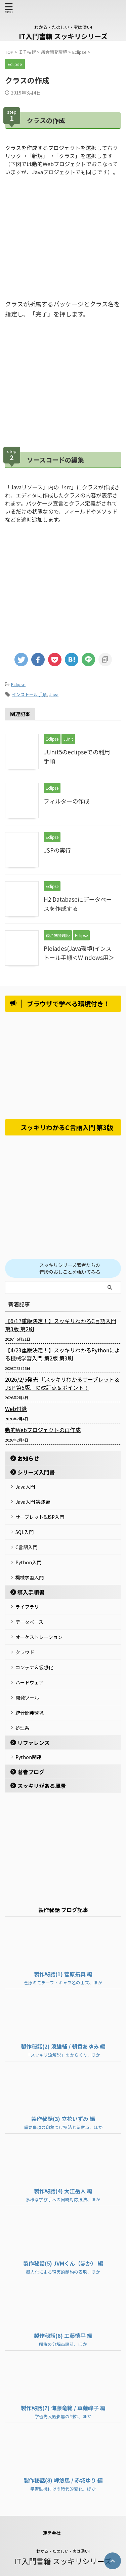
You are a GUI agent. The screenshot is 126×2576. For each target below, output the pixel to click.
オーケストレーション (38, 1637)
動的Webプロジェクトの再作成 (43, 1430)
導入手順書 (30, 1592)
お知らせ (28, 1458)
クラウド (24, 1652)
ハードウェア (29, 1682)
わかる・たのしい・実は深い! (63, 2551)
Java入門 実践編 (32, 1501)
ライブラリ (27, 1606)
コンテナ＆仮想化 (34, 1667)
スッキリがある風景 (41, 1786)
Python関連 (28, 1757)
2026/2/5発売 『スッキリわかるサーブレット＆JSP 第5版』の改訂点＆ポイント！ (62, 1383)
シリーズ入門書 (36, 1472)
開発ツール (27, 1697)
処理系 (22, 1727)
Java (53, 694)
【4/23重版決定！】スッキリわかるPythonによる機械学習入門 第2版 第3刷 (62, 1354)
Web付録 (16, 1409)
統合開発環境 (29, 1712)
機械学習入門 (29, 1577)
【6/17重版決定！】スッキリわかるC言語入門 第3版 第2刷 (60, 1325)
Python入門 (28, 1562)
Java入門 (25, 1486)
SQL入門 (24, 1532)
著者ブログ (30, 1772)
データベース (29, 1621)
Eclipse (18, 684)
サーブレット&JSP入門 (39, 1517)
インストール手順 (29, 694)
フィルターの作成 (66, 801)
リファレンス (33, 1743)
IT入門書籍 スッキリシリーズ (63, 36)
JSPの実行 (57, 850)
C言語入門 (26, 1547)
